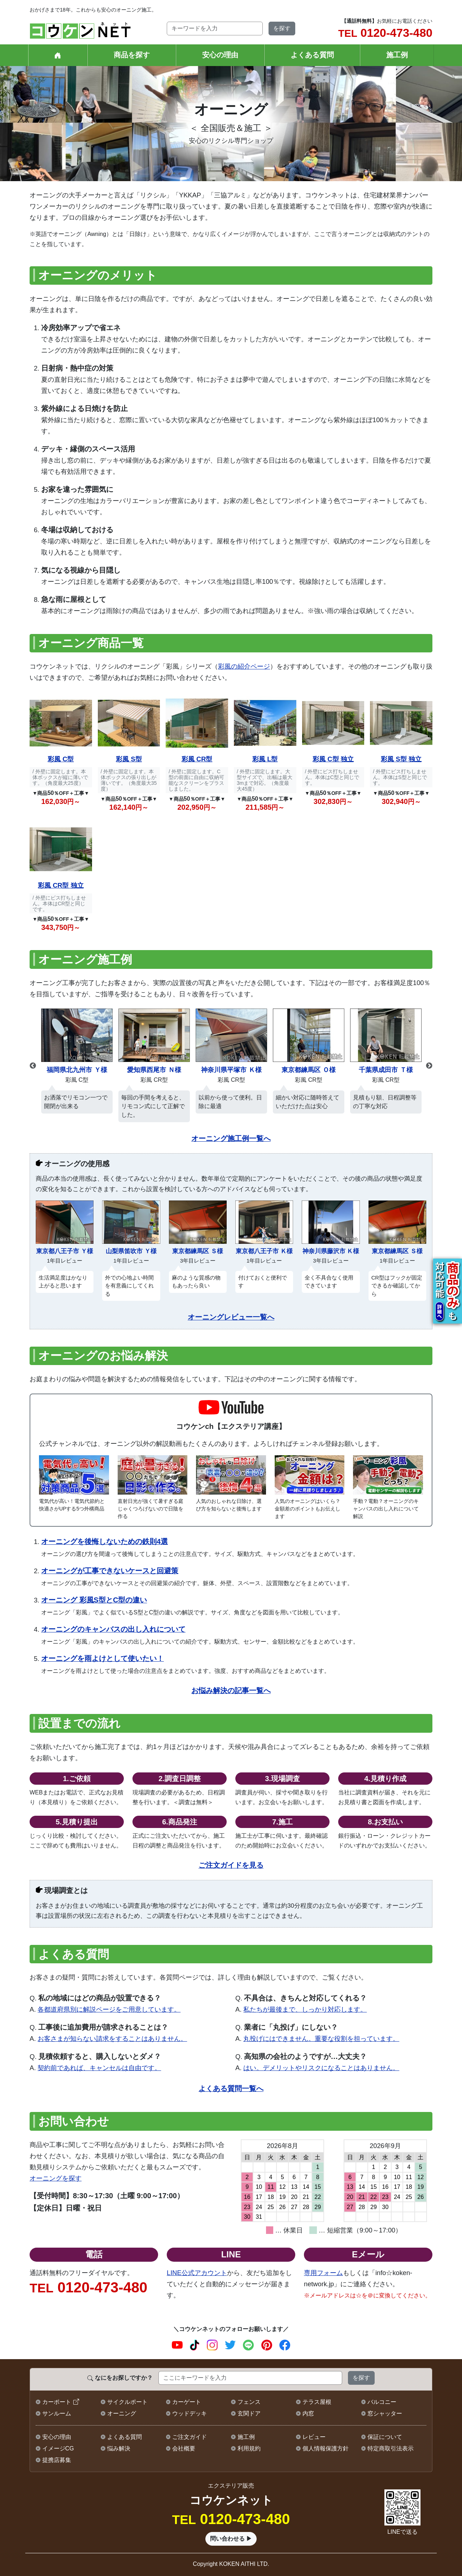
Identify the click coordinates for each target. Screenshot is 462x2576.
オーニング (121, 2413)
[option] (77, 1062)
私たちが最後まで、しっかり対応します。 (305, 2009)
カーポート (56, 2402)
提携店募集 (56, 2460)
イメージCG (58, 2448)
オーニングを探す (56, 2178)
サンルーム (56, 2413)
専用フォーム (323, 2273)
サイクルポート (127, 2402)
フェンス (249, 2402)
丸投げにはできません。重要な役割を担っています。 (321, 2038)
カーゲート (186, 2402)
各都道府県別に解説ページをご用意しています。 (109, 2009)
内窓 (308, 2413)
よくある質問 (312, 55)
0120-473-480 (385, 32)
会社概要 (183, 2448)
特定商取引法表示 (390, 2448)
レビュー (314, 2437)
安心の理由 (220, 55)
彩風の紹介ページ (244, 666)
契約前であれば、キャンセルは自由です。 (99, 2068)
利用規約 (249, 2448)
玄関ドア (249, 2413)
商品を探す (132, 55)
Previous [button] (32, 1066)
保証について (384, 2437)
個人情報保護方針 (325, 2448)
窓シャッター (384, 2413)
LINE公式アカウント (197, 2273)
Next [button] (429, 1066)
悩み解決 (118, 2448)
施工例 (397, 55)
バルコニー (381, 2402)
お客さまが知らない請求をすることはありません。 (112, 2038)
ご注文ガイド (189, 2437)
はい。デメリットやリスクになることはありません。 (321, 2068)
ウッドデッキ (189, 2413)
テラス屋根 (316, 2402)
